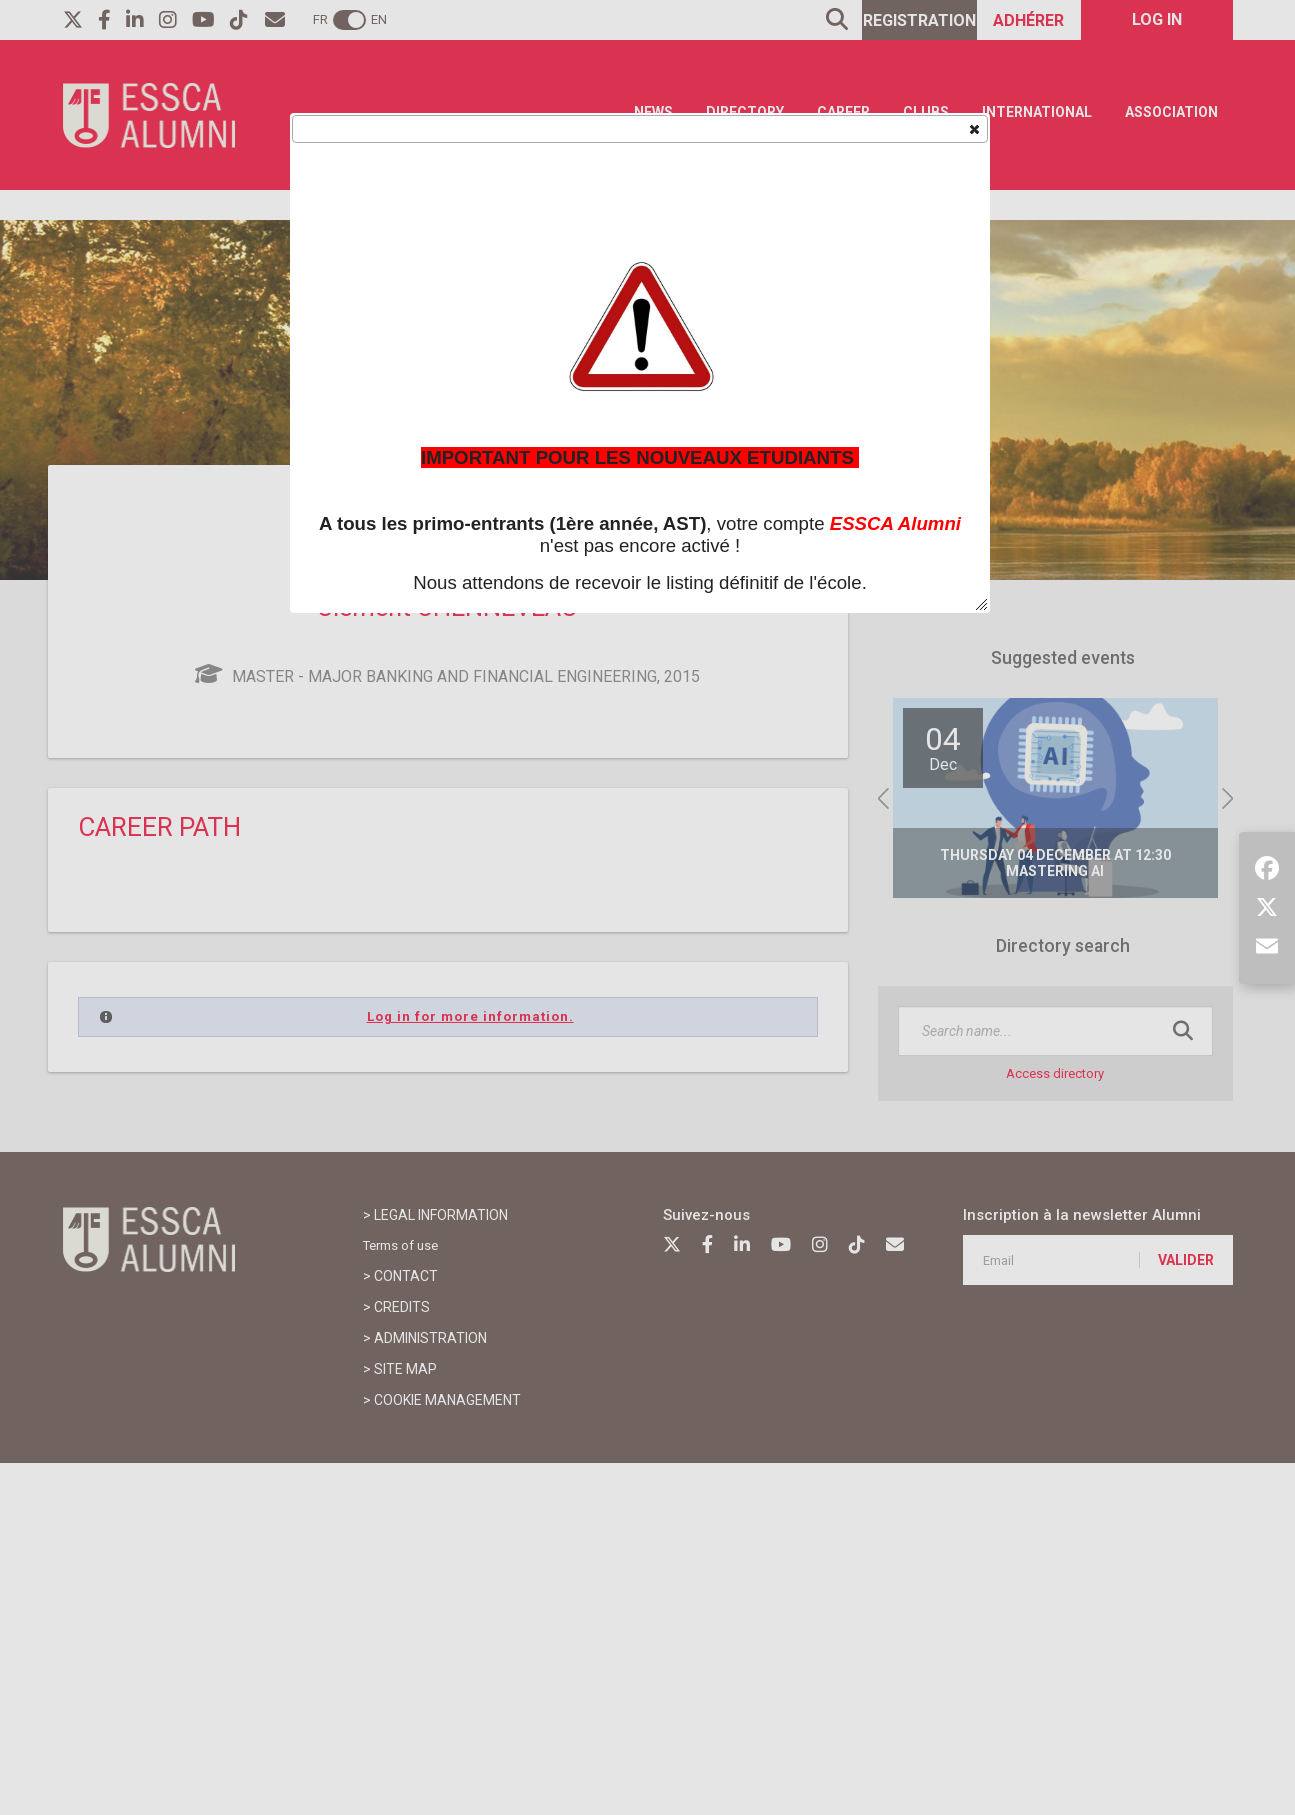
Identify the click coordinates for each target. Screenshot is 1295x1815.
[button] (973, 128)
